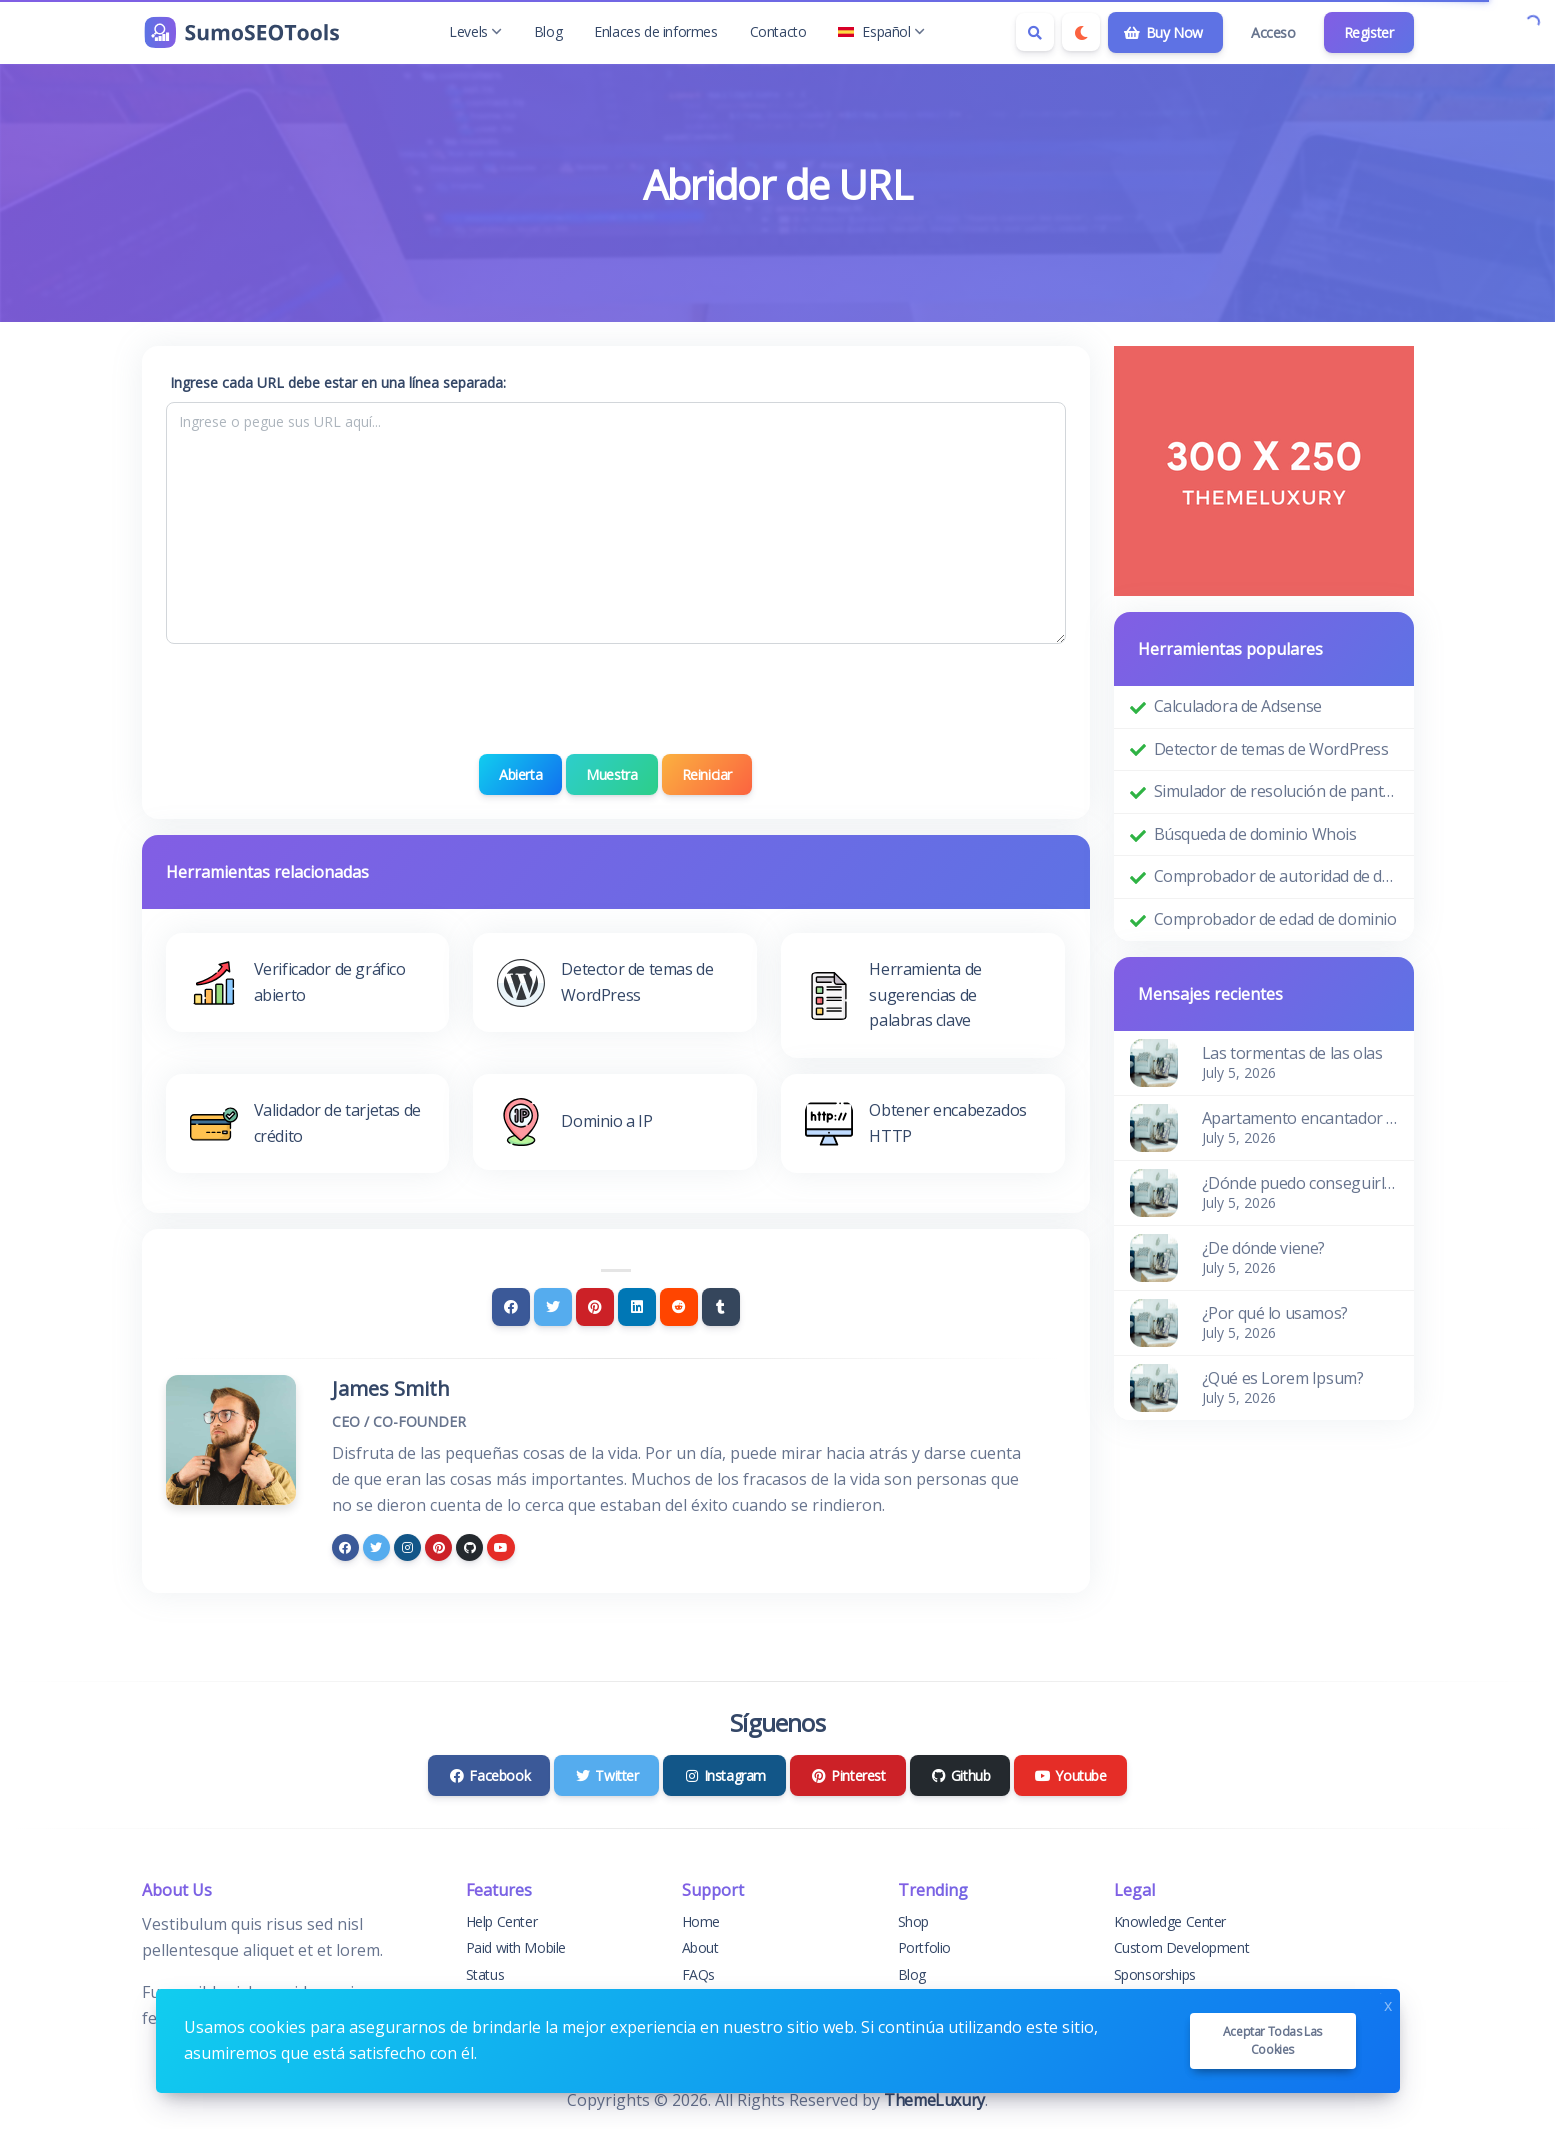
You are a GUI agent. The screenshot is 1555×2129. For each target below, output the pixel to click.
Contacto (778, 31)
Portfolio (924, 1947)
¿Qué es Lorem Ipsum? (1283, 1378)
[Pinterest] (595, 1307)
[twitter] (376, 1547)
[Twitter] (553, 1307)
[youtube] (500, 1547)
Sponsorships (1155, 1974)
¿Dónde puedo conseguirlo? (1300, 1183)
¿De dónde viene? (1264, 1248)
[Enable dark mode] (1081, 32)
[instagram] (407, 1547)
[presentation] (616, 699)
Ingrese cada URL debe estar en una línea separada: (338, 382)
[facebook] (345, 1547)
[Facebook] (511, 1307)
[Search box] (1035, 32)
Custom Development (1182, 1947)
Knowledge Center (1170, 1921)
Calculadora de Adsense (1238, 706)
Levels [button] (475, 31)
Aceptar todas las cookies (1272, 2040)
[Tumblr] (721, 1307)
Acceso (1273, 32)
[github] (469, 1547)
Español (881, 31)
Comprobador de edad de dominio (1275, 919)
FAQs (698, 1974)
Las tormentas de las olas (1292, 1053)
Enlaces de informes (655, 31)
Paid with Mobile (516, 1947)
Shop (913, 1921)
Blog (548, 31)
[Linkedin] (637, 1307)
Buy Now (1163, 32)
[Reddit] (679, 1307)
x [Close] (1388, 2003)
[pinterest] (438, 1547)
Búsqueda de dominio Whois (1255, 834)
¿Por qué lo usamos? (1275, 1313)
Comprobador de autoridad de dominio (1276, 876)
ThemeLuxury (934, 2100)
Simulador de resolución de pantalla (1276, 791)
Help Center (502, 1921)
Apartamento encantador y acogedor (1300, 1118)
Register (1369, 32)
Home (701, 1921)
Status (485, 1974)
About (700, 1947)
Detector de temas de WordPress (1271, 749)
